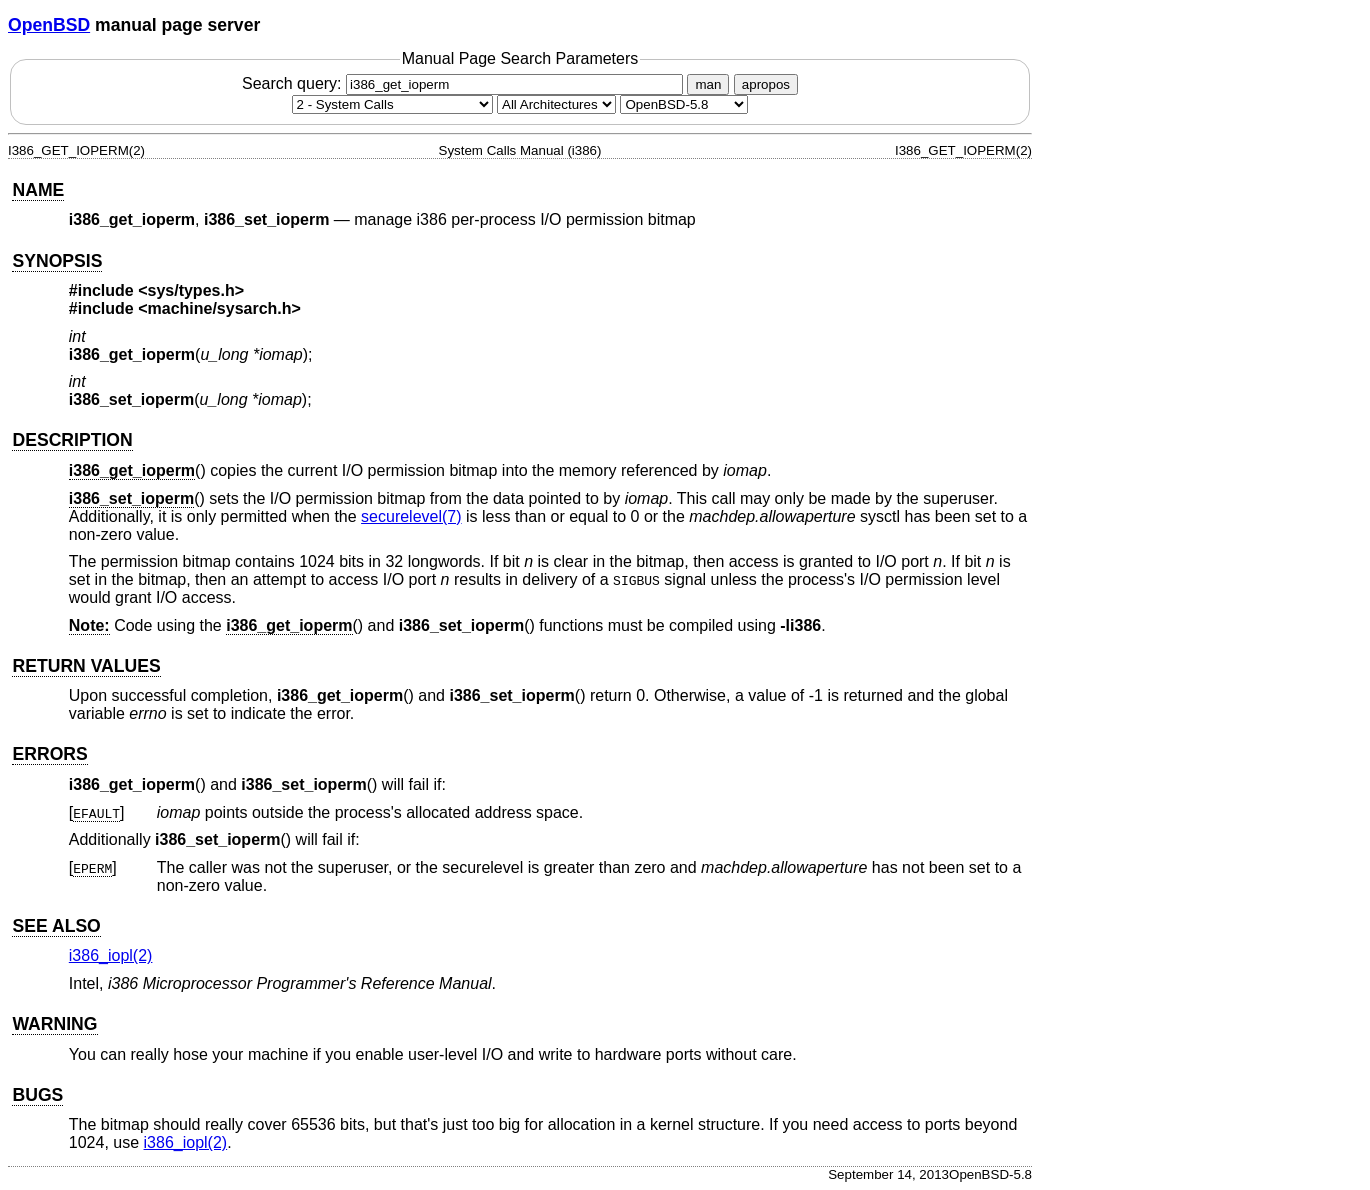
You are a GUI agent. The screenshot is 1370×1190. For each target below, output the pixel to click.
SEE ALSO (56, 926)
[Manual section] (392, 104)
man (708, 84)
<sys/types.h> (191, 290)
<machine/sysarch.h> (219, 308)
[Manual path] (684, 104)
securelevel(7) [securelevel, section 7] (411, 516)
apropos (766, 84)
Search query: (465, 83)
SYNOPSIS (57, 261)
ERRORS (49, 754)
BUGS (37, 1095)
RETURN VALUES (86, 666)
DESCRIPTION (72, 440)
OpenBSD (49, 25)
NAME (38, 190)
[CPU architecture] (556, 104)
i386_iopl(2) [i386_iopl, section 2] (111, 955)
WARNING (54, 1024)
